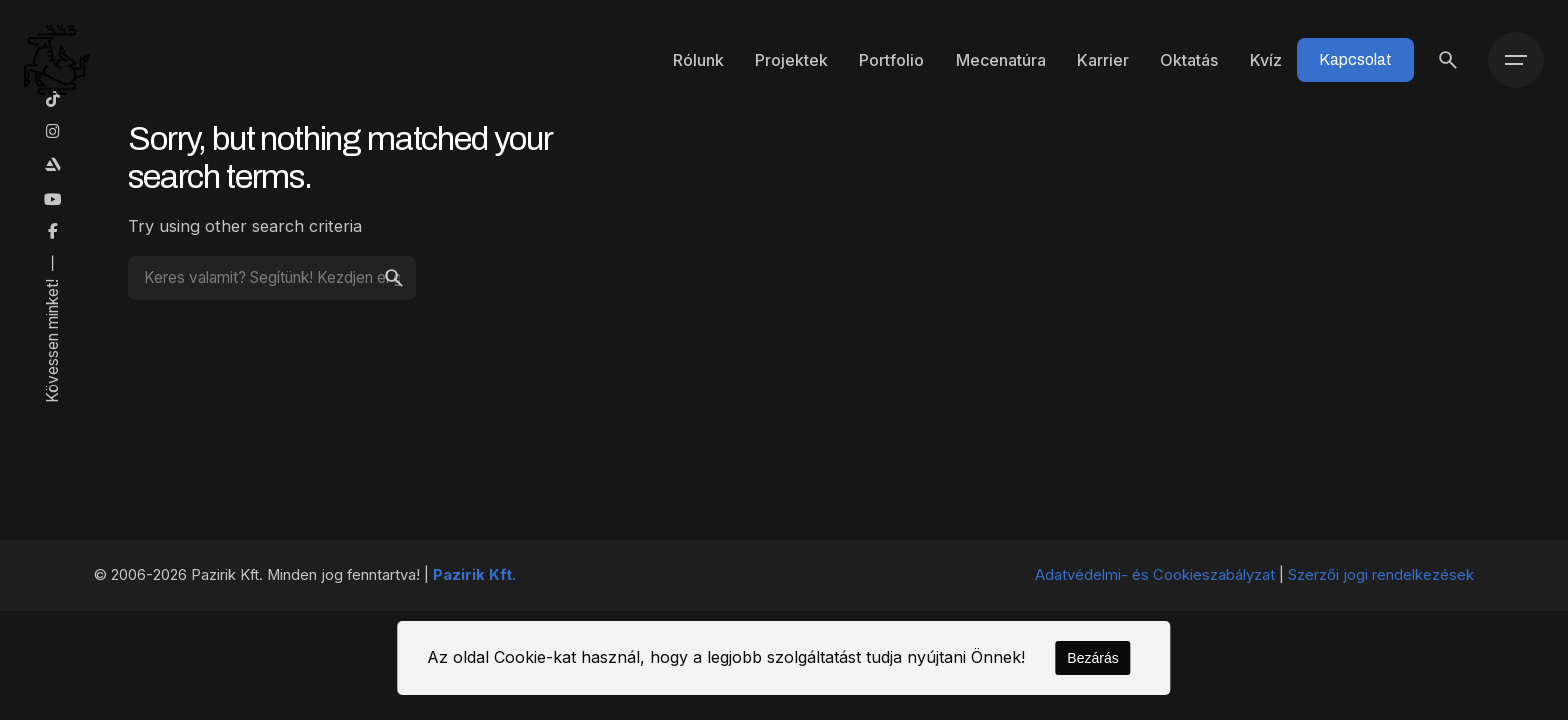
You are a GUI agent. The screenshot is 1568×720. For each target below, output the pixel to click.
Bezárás (1092, 658)
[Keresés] (1448, 60)
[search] (394, 278)
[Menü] (1516, 60)
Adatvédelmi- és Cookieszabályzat (1155, 575)
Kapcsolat (1355, 59)
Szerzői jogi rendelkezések (1381, 575)
